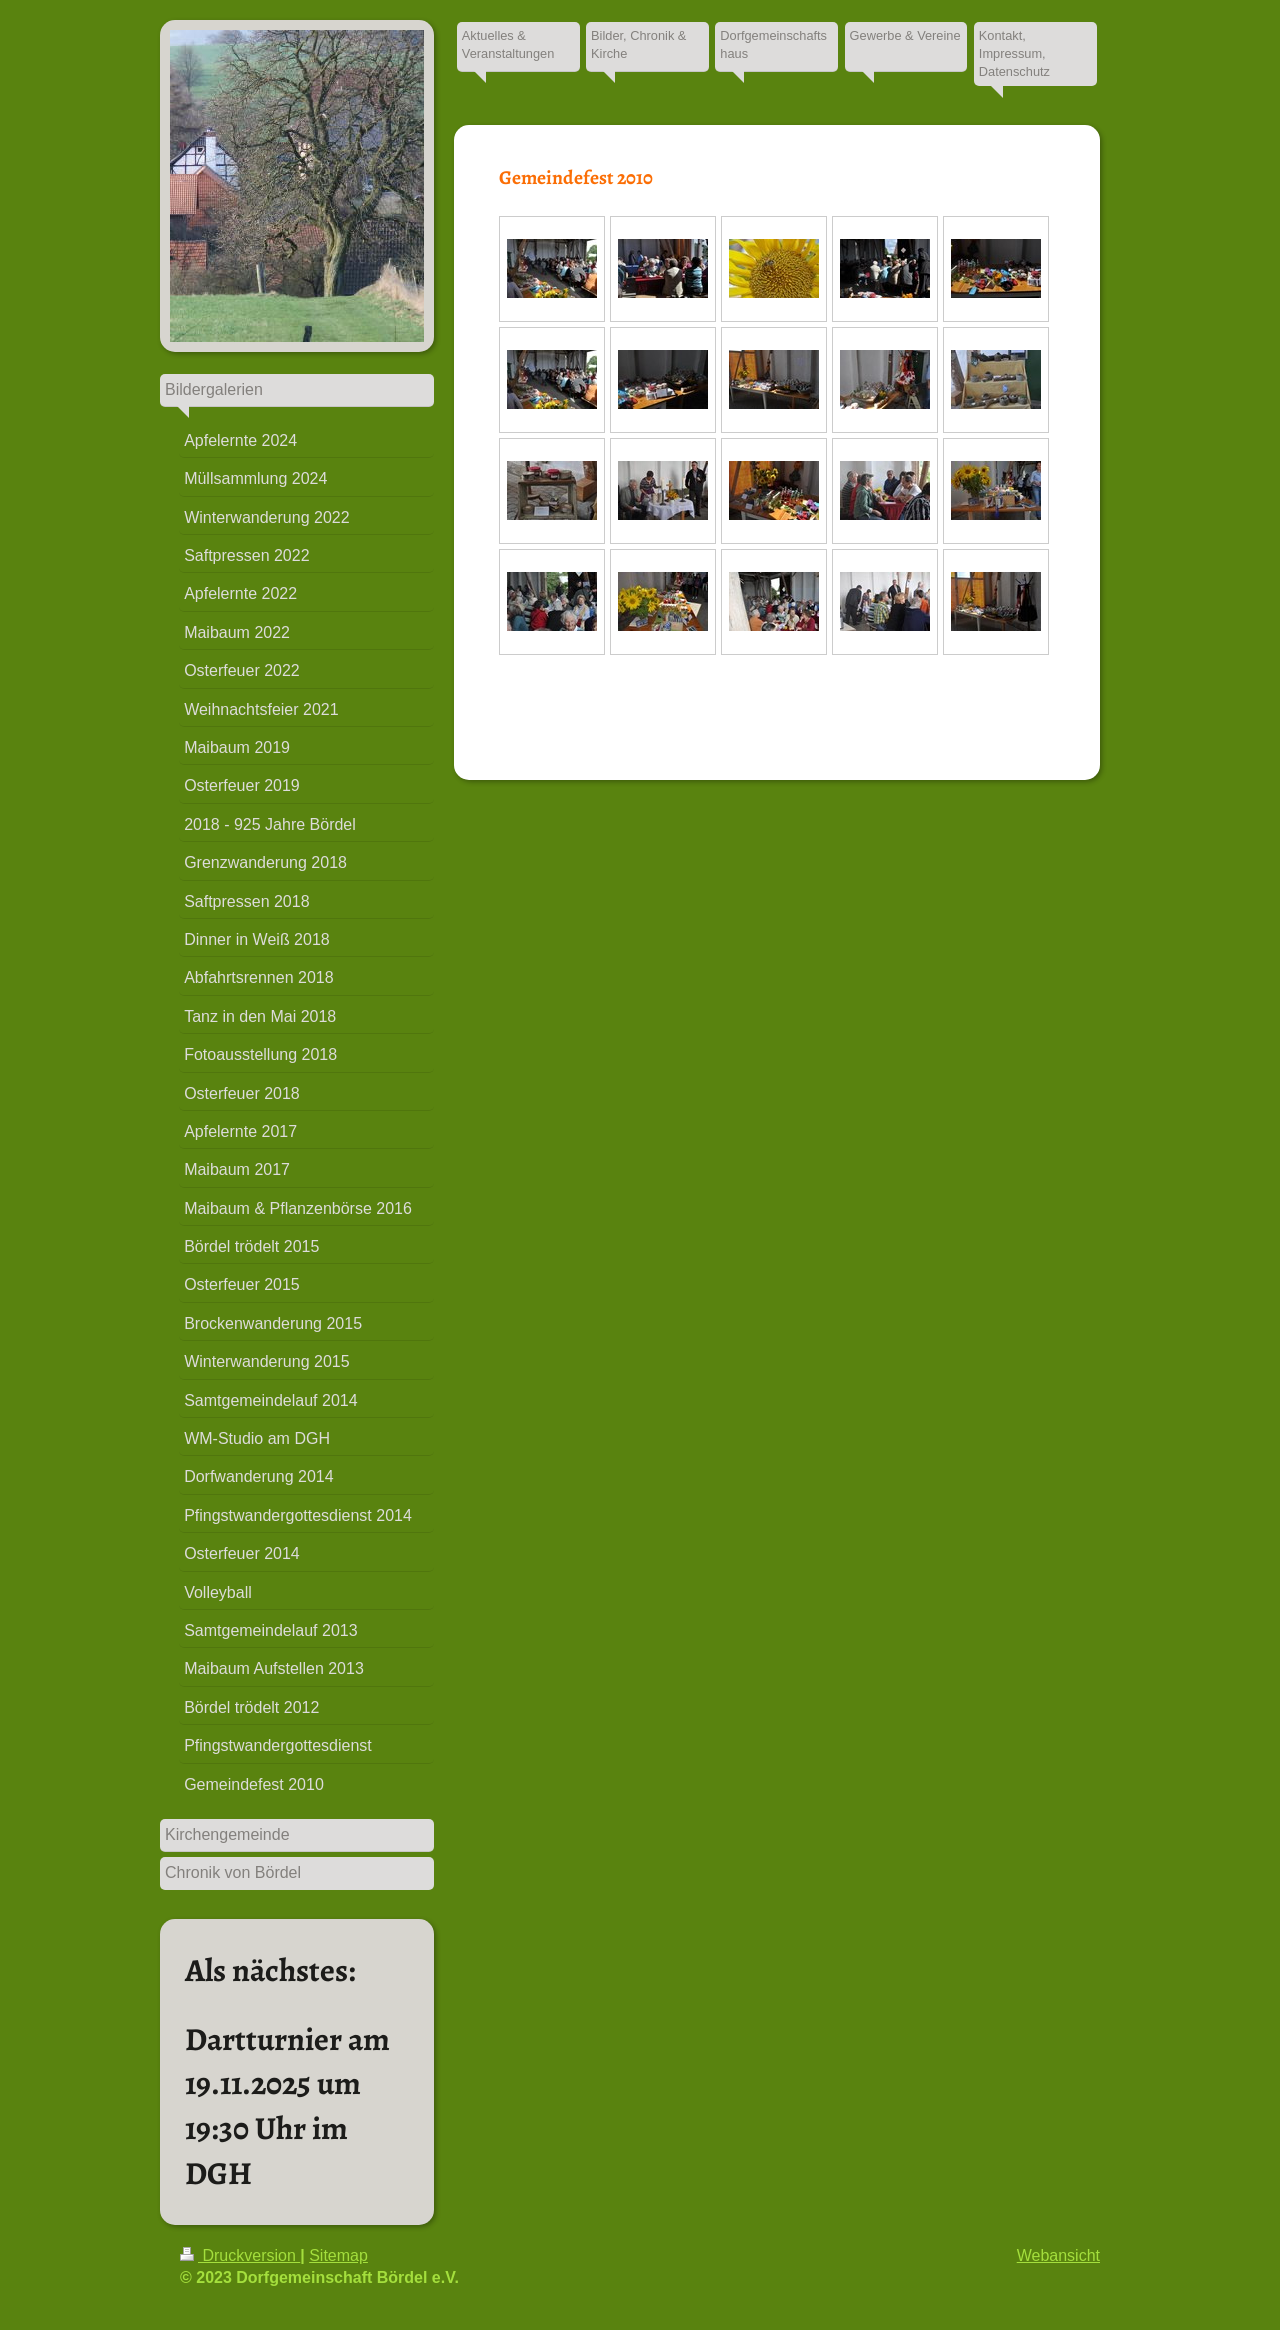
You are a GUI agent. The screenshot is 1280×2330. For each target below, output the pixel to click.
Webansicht (1058, 2255)
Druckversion (240, 2255)
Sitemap (338, 2255)
